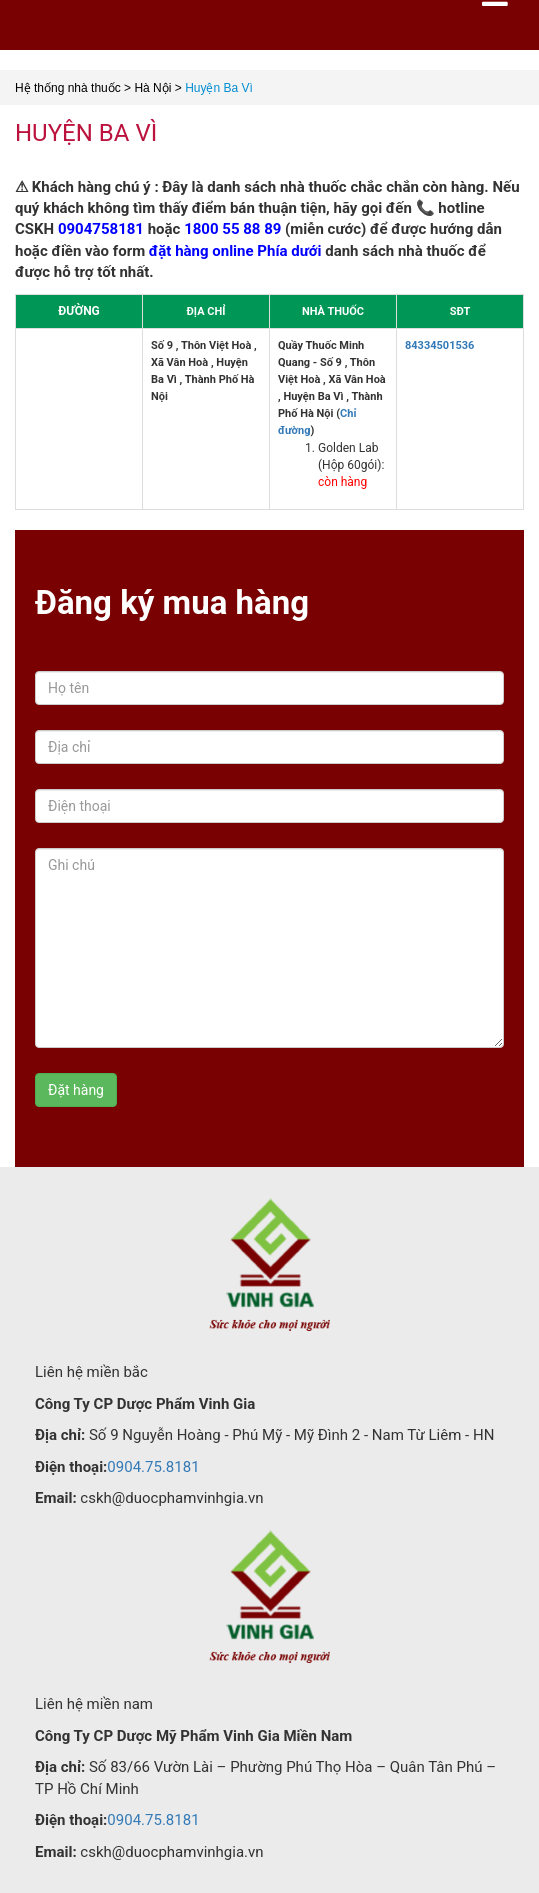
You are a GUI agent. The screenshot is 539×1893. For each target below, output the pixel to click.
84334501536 (439, 345)
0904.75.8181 (153, 1467)
